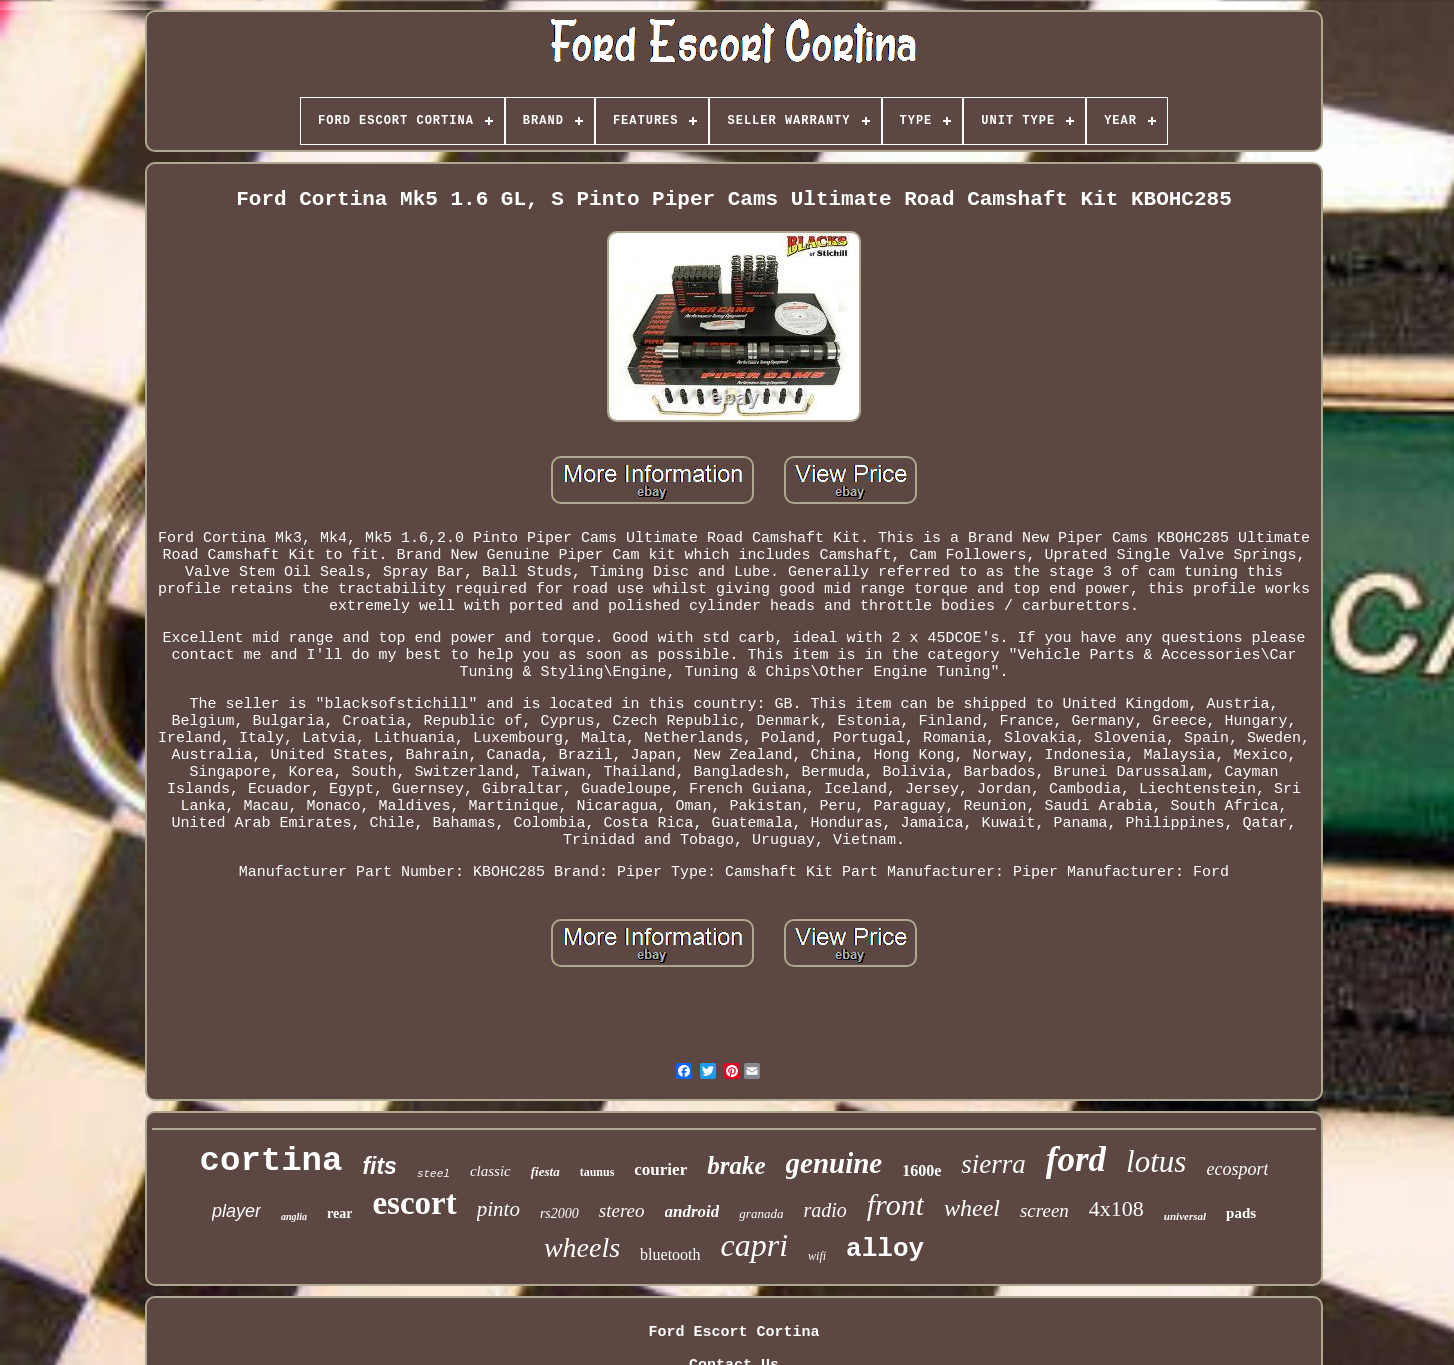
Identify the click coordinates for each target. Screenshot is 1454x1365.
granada (761, 1213)
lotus (1156, 1161)
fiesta (545, 1171)
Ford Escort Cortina (733, 1332)
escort (414, 1203)
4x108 (1116, 1208)
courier (660, 1169)
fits (379, 1166)
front (895, 1204)
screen (1044, 1210)
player (236, 1211)
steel (433, 1174)
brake (736, 1165)
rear (339, 1213)
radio (824, 1210)
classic (490, 1171)
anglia (294, 1216)
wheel (972, 1208)
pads (1241, 1213)
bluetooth (670, 1254)
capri (755, 1245)
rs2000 (559, 1213)
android (692, 1211)
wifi (817, 1256)
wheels (582, 1247)
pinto (498, 1209)
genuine (834, 1163)
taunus (597, 1172)
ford (1076, 1159)
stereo (622, 1210)
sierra (993, 1164)
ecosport (1237, 1169)
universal (1185, 1216)
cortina (271, 1161)
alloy (885, 1249)
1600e (921, 1170)
